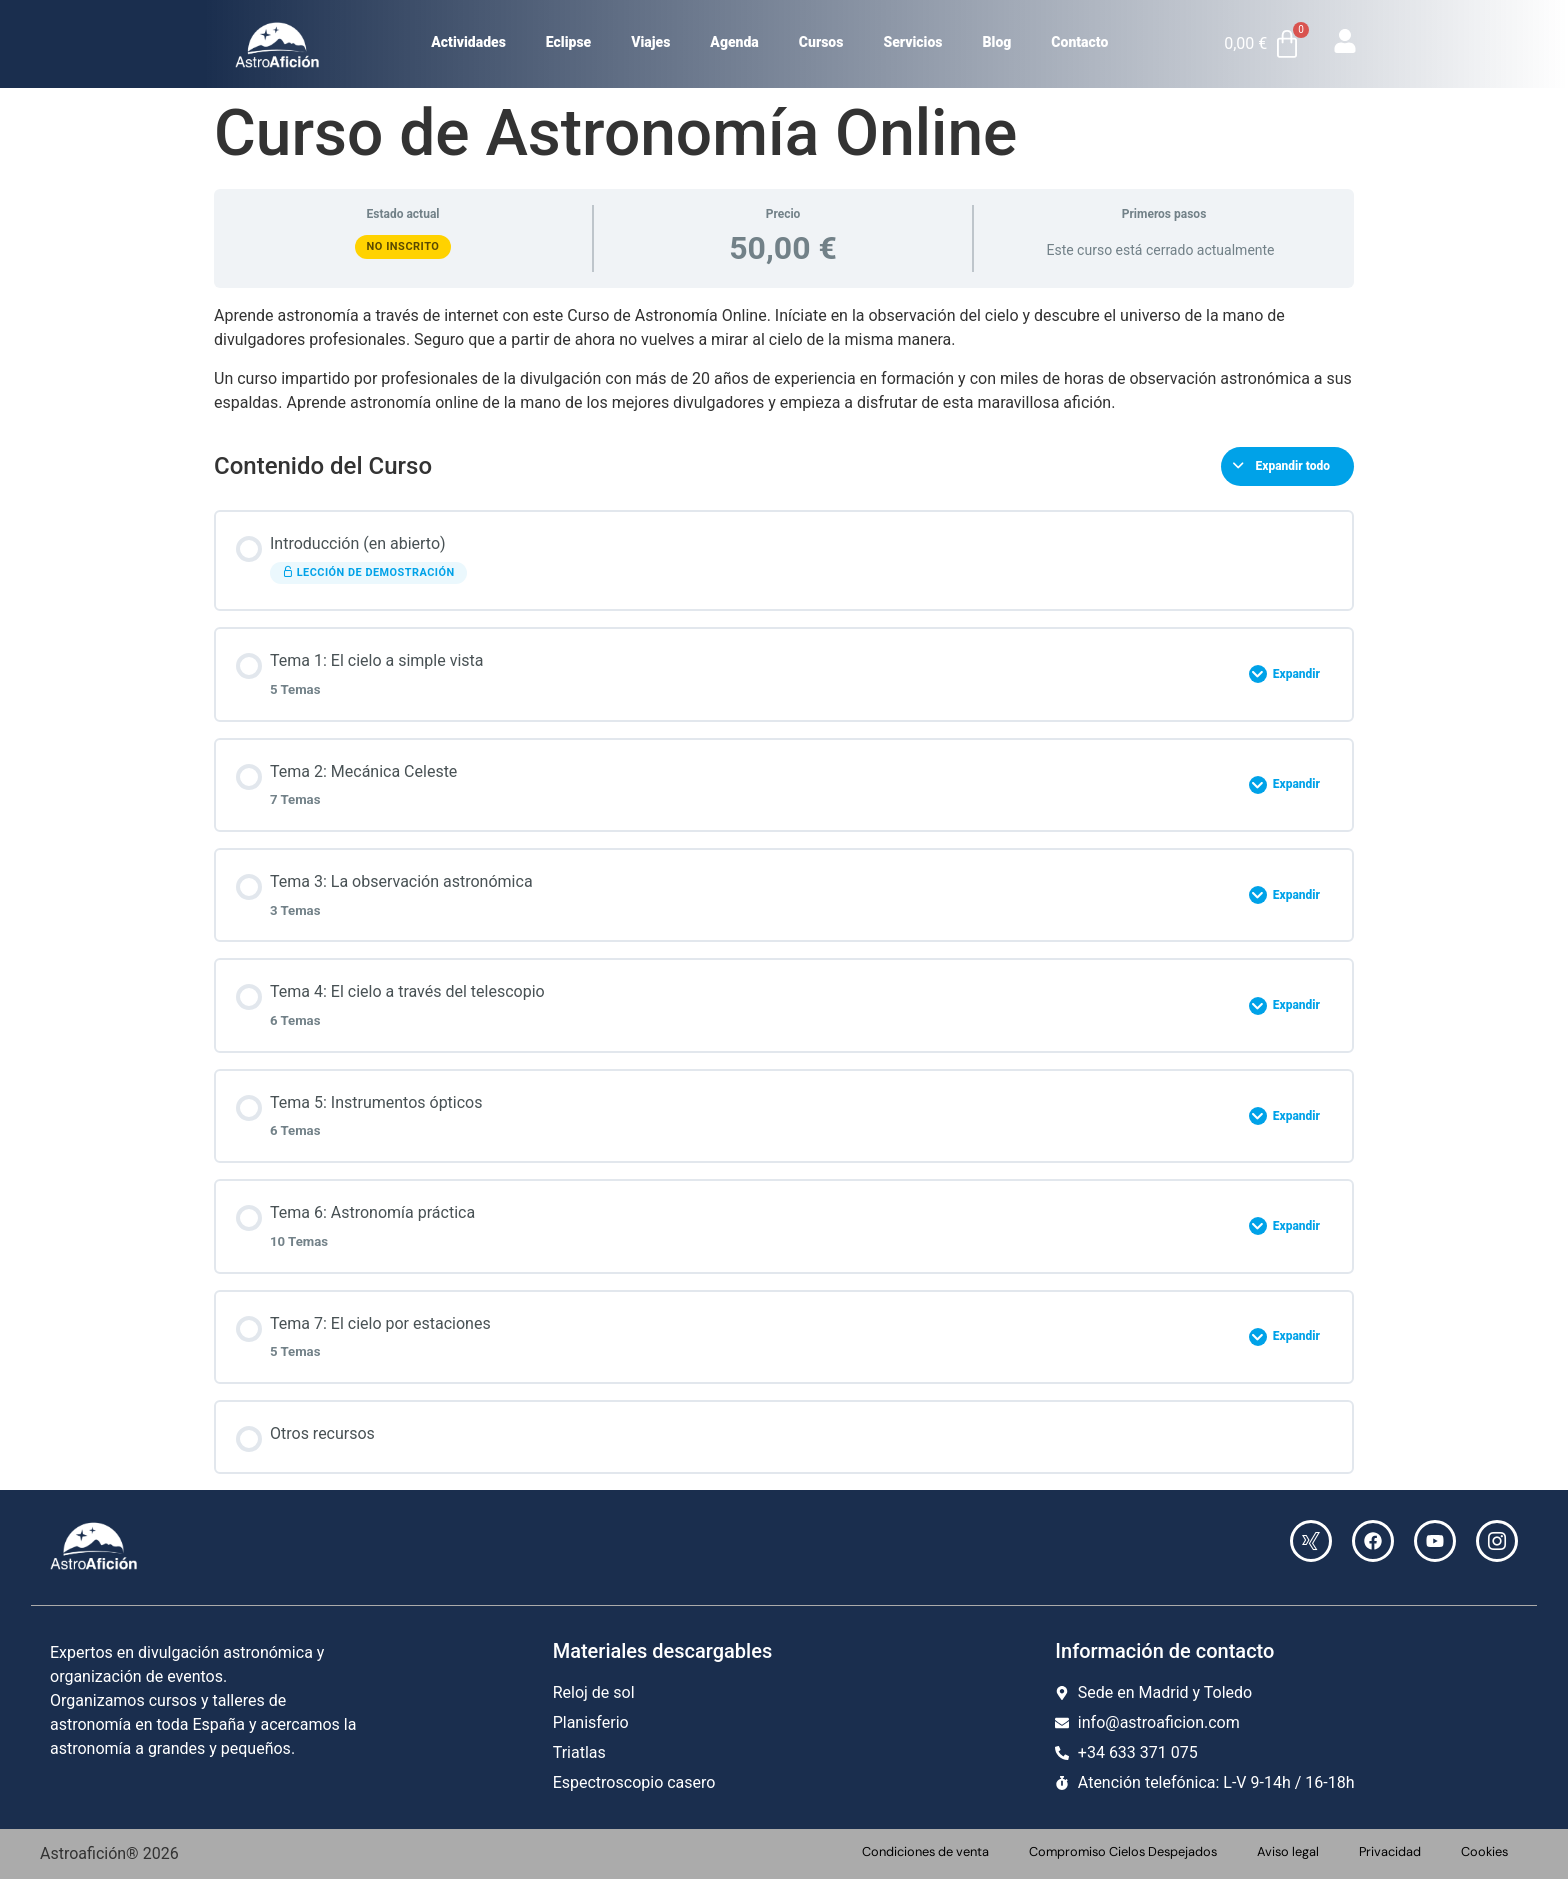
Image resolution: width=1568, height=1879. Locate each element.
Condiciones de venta (925, 1851)
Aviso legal (1288, 1851)
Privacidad (1390, 1851)
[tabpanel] (784, 359)
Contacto (1079, 42)
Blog (997, 42)
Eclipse (568, 42)
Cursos (821, 42)
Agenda (734, 42)
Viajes (650, 42)
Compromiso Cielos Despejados (1123, 1851)
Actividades (468, 42)
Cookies (1484, 1851)
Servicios (912, 42)
